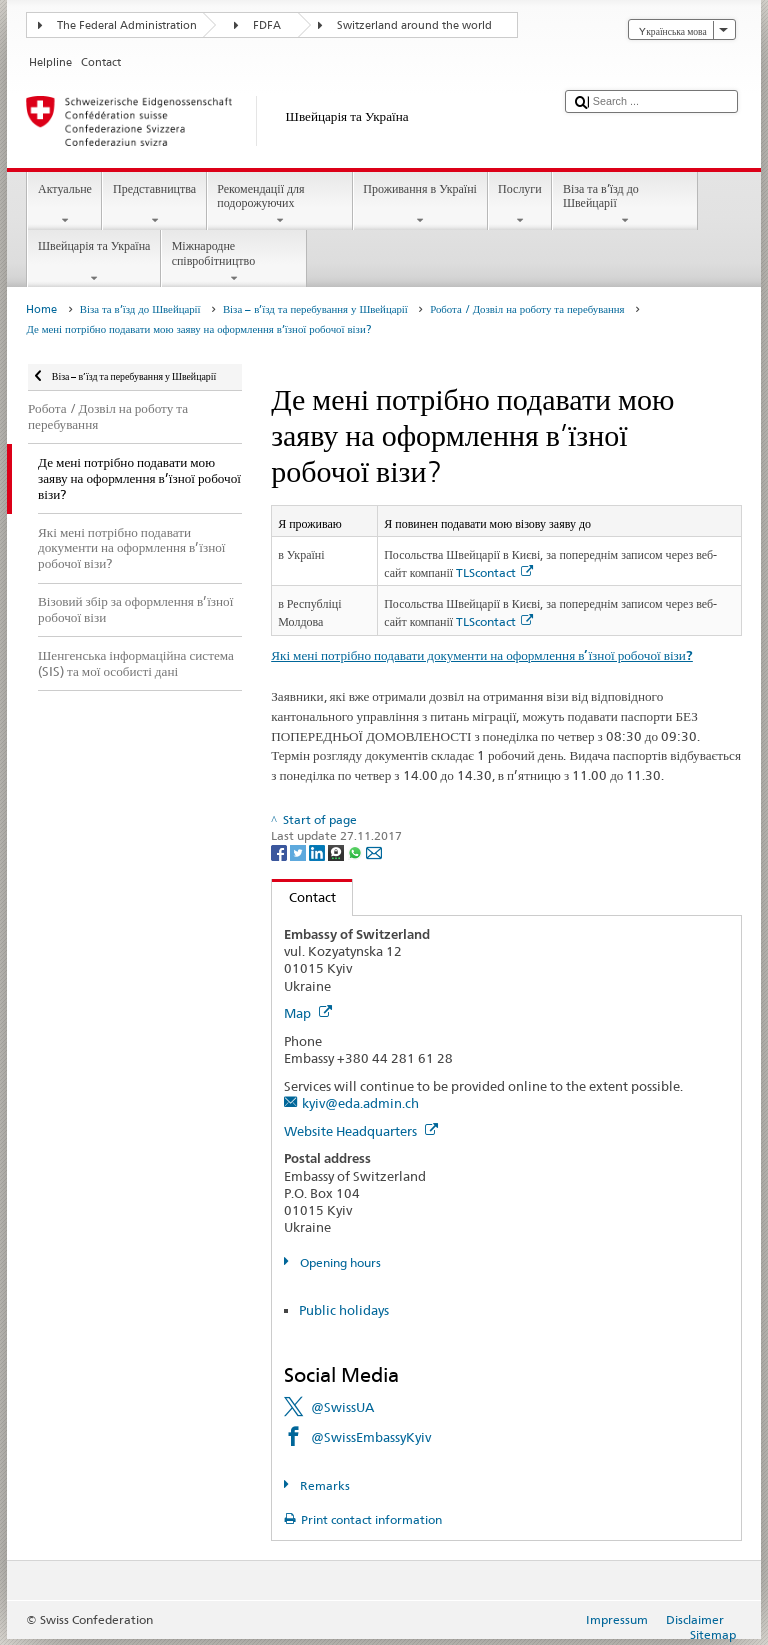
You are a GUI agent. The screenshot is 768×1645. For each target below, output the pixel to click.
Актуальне (64, 205)
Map (308, 1013)
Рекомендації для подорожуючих (280, 205)
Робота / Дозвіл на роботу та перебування (527, 309)
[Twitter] (299, 851)
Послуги (520, 205)
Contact (304, 897)
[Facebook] (280, 851)
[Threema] (337, 851)
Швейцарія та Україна (94, 262)
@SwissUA (342, 1407)
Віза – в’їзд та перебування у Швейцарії (315, 309)
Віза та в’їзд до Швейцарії (625, 205)
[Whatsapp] (356, 851)
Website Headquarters (361, 1131)
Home (41, 309)
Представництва (154, 205)
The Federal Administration (127, 25)
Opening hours (339, 1262)
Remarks (323, 1485)
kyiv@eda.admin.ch (360, 1103)
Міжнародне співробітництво (234, 262)
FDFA (267, 25)
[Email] (374, 851)
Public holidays (344, 1310)
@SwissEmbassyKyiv (371, 1437)
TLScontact (494, 572)
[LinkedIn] (318, 851)
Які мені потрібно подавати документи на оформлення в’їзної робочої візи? (482, 655)
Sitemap (713, 1634)
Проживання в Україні (420, 205)
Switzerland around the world (414, 25)
